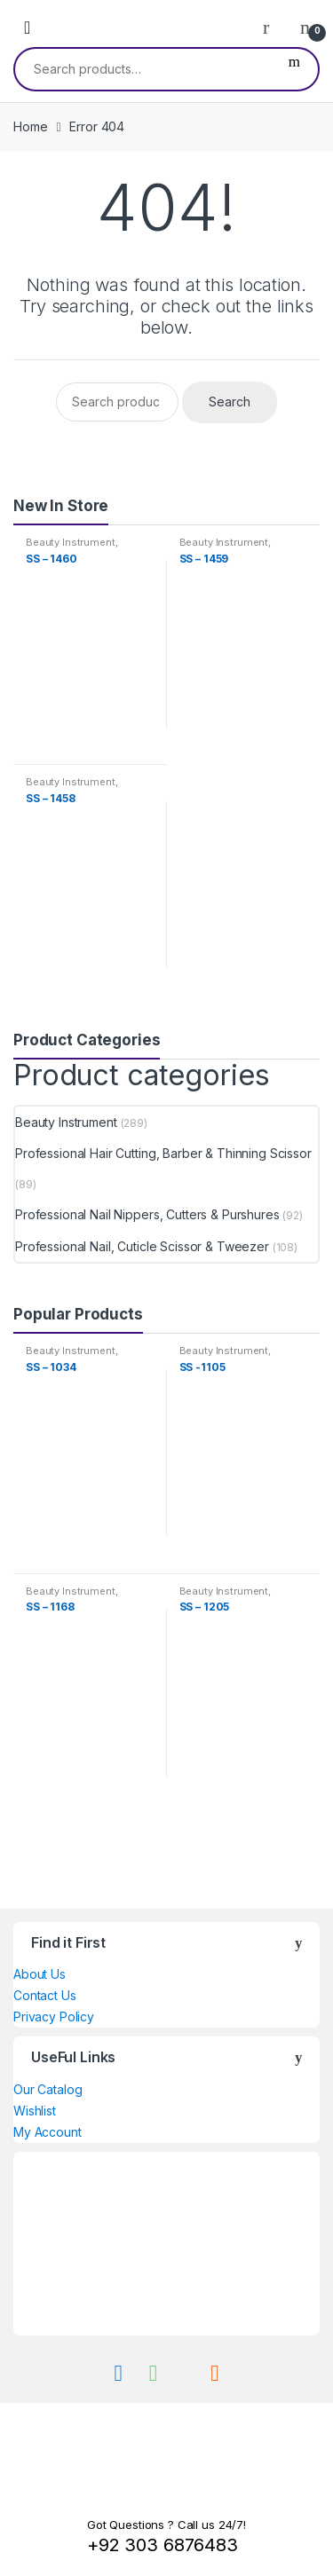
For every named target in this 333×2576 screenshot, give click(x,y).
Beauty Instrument (70, 542)
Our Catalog (47, 2089)
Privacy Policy (53, 2016)
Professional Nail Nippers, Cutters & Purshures (147, 1214)
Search (294, 69)
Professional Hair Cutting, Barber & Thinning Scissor (163, 1153)
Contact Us (44, 1995)
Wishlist (34, 2110)
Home (30, 126)
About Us (39, 1973)
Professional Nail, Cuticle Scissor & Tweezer (142, 1246)
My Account (47, 2131)
